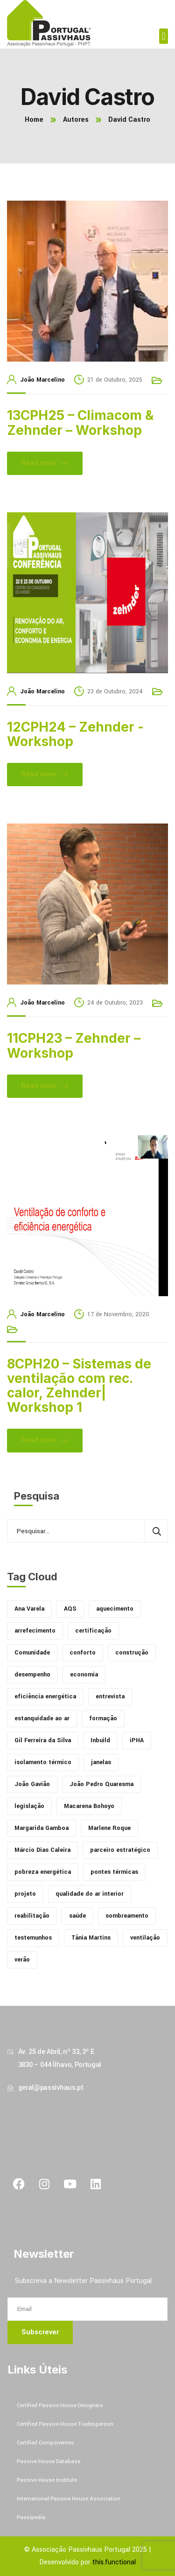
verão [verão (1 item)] (22, 1959)
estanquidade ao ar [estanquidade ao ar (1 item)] (42, 1718)
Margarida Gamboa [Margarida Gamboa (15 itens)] (41, 1828)
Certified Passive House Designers (60, 2405)
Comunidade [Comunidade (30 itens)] (32, 1652)
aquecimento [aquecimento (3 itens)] (114, 1609)
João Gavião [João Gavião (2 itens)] (32, 1784)
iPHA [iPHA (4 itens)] (137, 1740)
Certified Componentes (45, 2443)
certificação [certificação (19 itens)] (93, 1631)
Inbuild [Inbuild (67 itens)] (100, 1740)
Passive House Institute (47, 2480)
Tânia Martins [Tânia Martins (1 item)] (91, 1938)
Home (34, 120)
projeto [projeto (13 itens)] (25, 1894)
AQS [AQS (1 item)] (70, 1609)
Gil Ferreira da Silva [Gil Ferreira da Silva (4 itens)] (42, 1740)
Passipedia (31, 2517)
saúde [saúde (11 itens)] (77, 1916)
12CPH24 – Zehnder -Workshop (75, 734)
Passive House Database (48, 2461)
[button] (163, 36)
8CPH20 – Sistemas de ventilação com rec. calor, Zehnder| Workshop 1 (79, 1385)
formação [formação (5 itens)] (103, 1718)
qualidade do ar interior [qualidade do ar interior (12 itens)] (90, 1894)
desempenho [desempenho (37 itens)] (32, 1674)
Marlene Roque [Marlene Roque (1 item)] (109, 1828)
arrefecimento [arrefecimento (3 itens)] (35, 1631)
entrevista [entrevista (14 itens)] (110, 1696)
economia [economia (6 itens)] (84, 1674)
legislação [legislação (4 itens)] (29, 1806)
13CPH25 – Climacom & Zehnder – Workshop (80, 422)
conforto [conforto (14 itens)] (83, 1652)
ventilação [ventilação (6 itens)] (145, 1938)
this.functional (114, 2562)
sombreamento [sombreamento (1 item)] (126, 1916)
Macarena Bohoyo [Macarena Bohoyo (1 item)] (89, 1806)
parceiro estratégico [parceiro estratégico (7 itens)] (120, 1850)
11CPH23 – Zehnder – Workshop (73, 1045)
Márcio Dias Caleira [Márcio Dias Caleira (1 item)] (42, 1850)
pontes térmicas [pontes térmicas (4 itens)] (114, 1872)
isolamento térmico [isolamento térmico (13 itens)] (42, 1762)
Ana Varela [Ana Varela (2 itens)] (29, 1609)
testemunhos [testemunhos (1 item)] (33, 1938)
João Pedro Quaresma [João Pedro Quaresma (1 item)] (101, 1784)
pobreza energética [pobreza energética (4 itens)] (42, 1872)
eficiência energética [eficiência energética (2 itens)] (45, 1696)
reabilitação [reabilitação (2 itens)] (31, 1916)
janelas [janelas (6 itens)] (101, 1762)
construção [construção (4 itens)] (131, 1652)
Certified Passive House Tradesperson (65, 2424)
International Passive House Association (68, 2499)
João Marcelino (42, 380)
